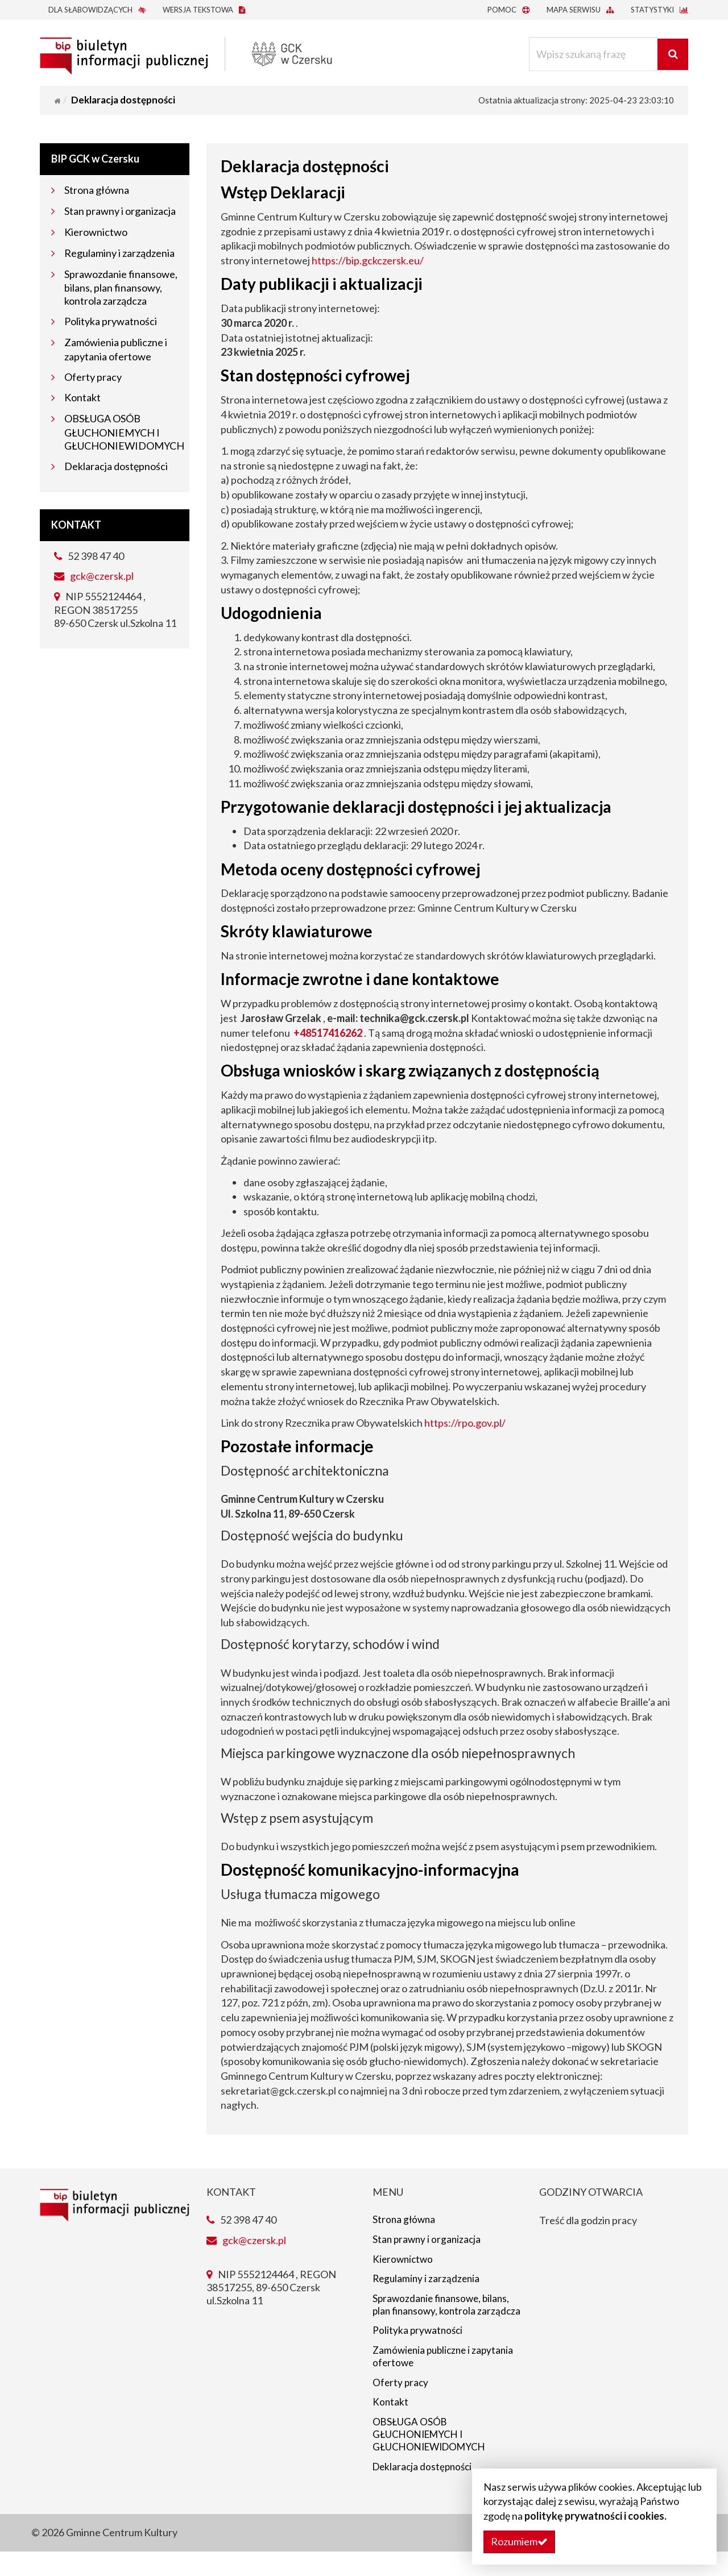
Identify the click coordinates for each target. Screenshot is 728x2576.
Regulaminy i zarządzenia (119, 253)
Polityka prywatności (110, 321)
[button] (519, 2542)
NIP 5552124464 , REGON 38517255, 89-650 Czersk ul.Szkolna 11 (271, 2287)
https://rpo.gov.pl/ (465, 1422)
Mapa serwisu (580, 9)
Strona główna (96, 190)
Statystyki (659, 9)
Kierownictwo (95, 232)
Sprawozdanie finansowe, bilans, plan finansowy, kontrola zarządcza (120, 288)
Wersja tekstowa (204, 9)
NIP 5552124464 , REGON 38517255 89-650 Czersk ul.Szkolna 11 (115, 609)
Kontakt (82, 397)
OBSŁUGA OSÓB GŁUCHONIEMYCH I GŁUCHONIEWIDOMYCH (124, 432)
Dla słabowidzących (97, 9)
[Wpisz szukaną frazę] (590, 54)
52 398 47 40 (89, 556)
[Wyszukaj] (671, 54)
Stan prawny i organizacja (120, 211)
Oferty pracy (93, 377)
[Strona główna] (57, 101)
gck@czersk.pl (102, 576)
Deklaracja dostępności (116, 466)
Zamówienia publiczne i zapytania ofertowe (446, 2375)
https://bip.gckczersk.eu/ (368, 260)
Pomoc (508, 9)
